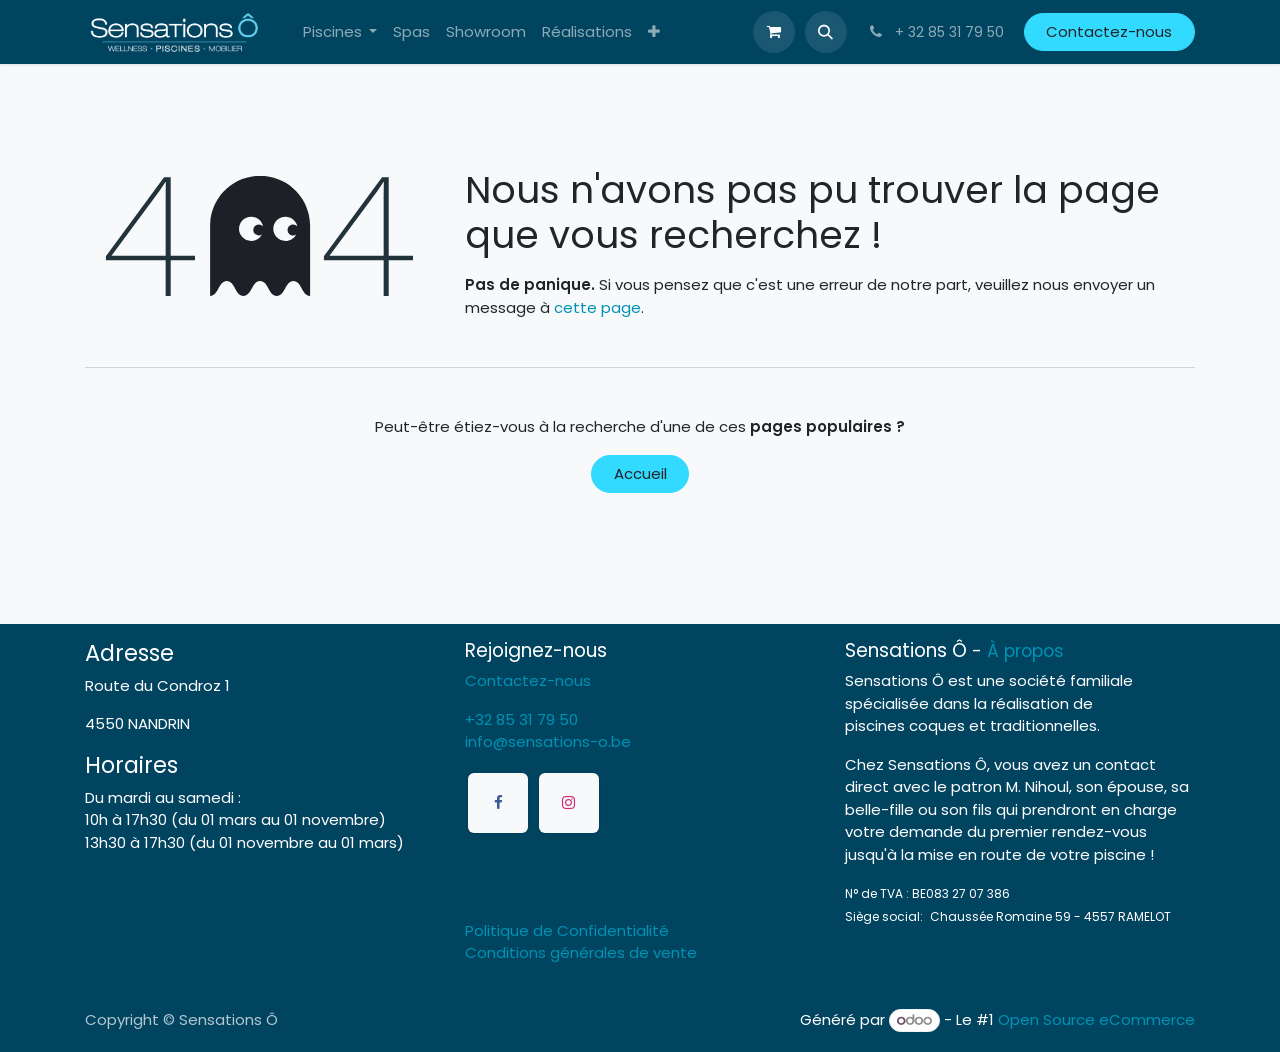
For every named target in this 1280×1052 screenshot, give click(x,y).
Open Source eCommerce (1096, 1019)
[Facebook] (498, 803)
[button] (826, 32)
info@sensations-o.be (548, 741)
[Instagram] (569, 803)
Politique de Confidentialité (567, 930)
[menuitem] (340, 32)
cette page (597, 307)
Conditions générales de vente (581, 952)
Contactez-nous (1109, 31)
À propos (1025, 651)
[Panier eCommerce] (774, 32)
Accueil (640, 473)
